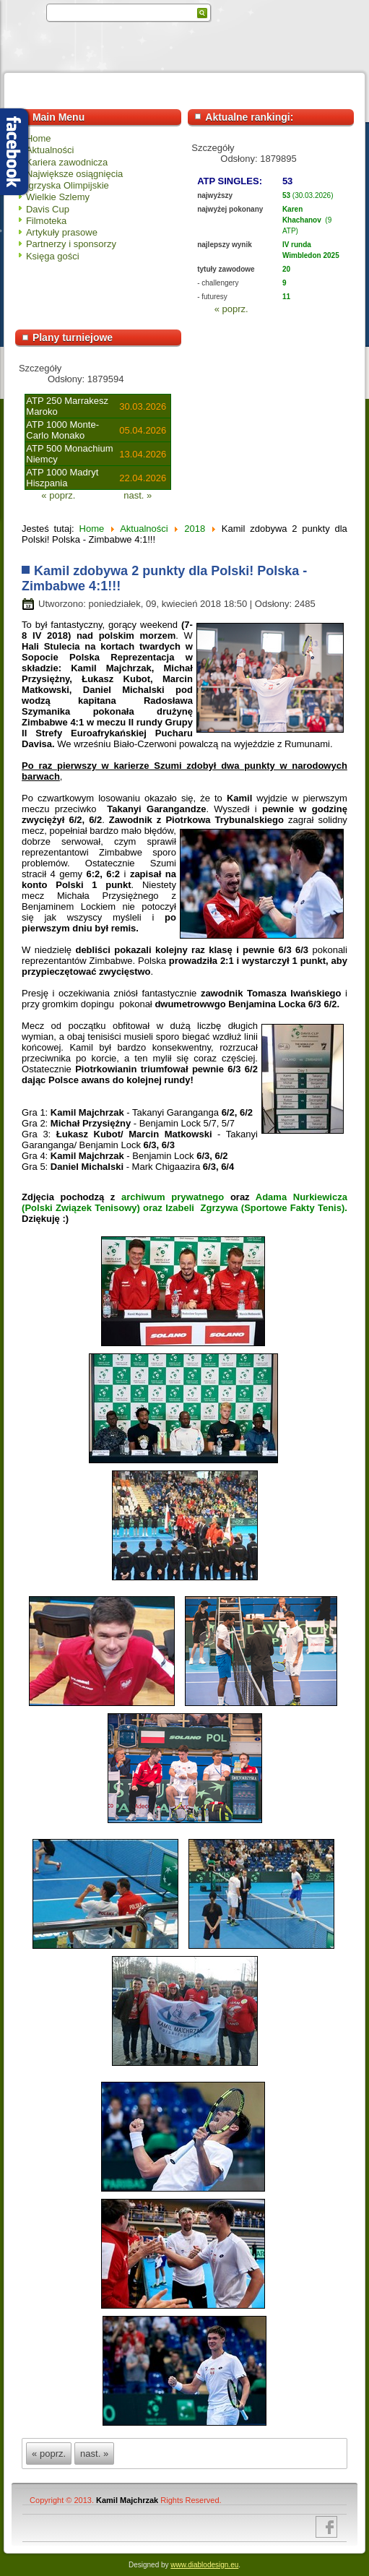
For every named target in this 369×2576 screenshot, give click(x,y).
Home (38, 138)
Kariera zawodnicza (67, 162)
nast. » (137, 495)
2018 (194, 528)
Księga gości (52, 256)
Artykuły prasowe (61, 232)
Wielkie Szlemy (58, 196)
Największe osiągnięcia (74, 173)
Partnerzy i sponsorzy (71, 243)
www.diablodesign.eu (204, 2565)
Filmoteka (46, 220)
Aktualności (50, 150)
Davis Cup (47, 209)
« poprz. (231, 308)
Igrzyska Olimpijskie (67, 185)
